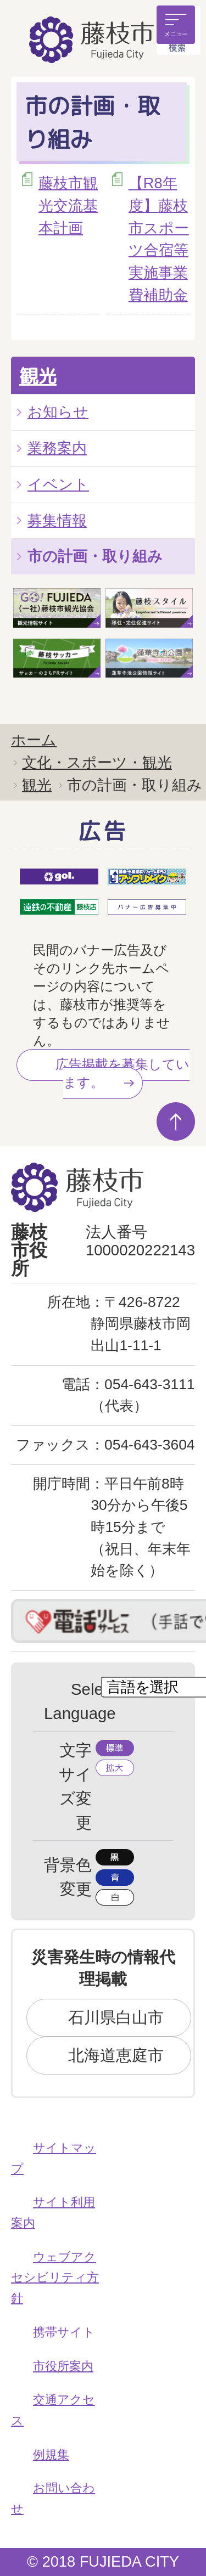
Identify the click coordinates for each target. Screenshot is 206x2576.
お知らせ (57, 411)
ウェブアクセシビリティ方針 (55, 2277)
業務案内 (57, 447)
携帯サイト (64, 2332)
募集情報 (57, 520)
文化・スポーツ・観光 (97, 762)
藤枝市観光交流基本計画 (68, 205)
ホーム (34, 739)
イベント (58, 484)
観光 (38, 376)
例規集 (51, 2454)
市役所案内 (63, 2366)
